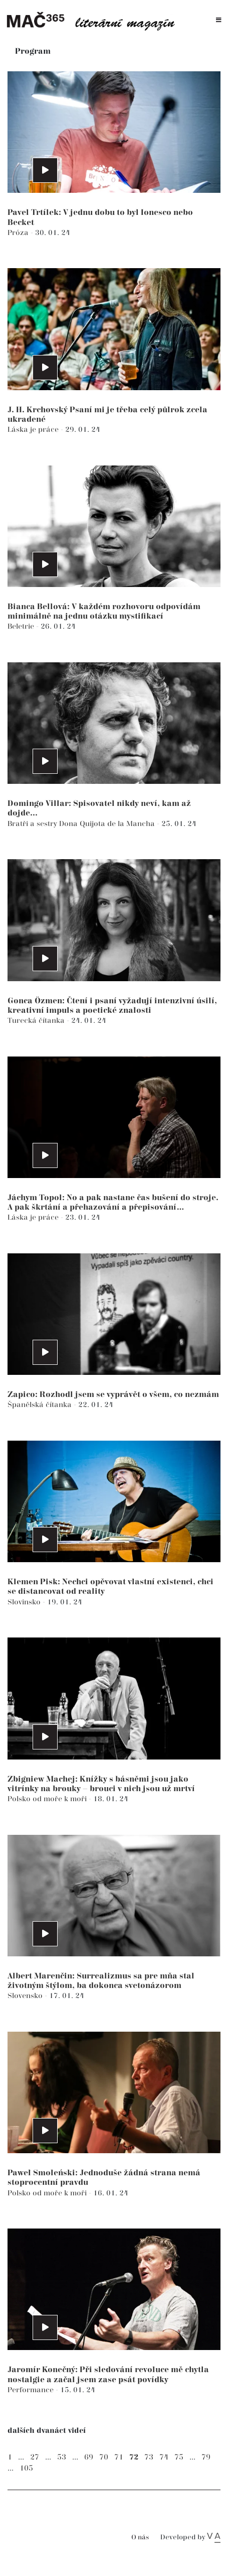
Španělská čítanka (41, 1405)
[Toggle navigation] (218, 20)
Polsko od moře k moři (48, 1799)
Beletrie (22, 626)
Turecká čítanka (37, 1020)
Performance (32, 2390)
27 (34, 2457)
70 (103, 2457)
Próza (19, 233)
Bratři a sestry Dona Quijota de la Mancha (82, 824)
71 (118, 2457)
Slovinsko (25, 1602)
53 (61, 2457)
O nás (140, 2537)
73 (148, 2457)
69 (88, 2457)
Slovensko (26, 1996)
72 (133, 2457)
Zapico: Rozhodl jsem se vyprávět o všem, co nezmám (113, 1394)
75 (178, 2457)
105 (26, 2468)
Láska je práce (34, 429)
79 (205, 2457)
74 (163, 2457)
